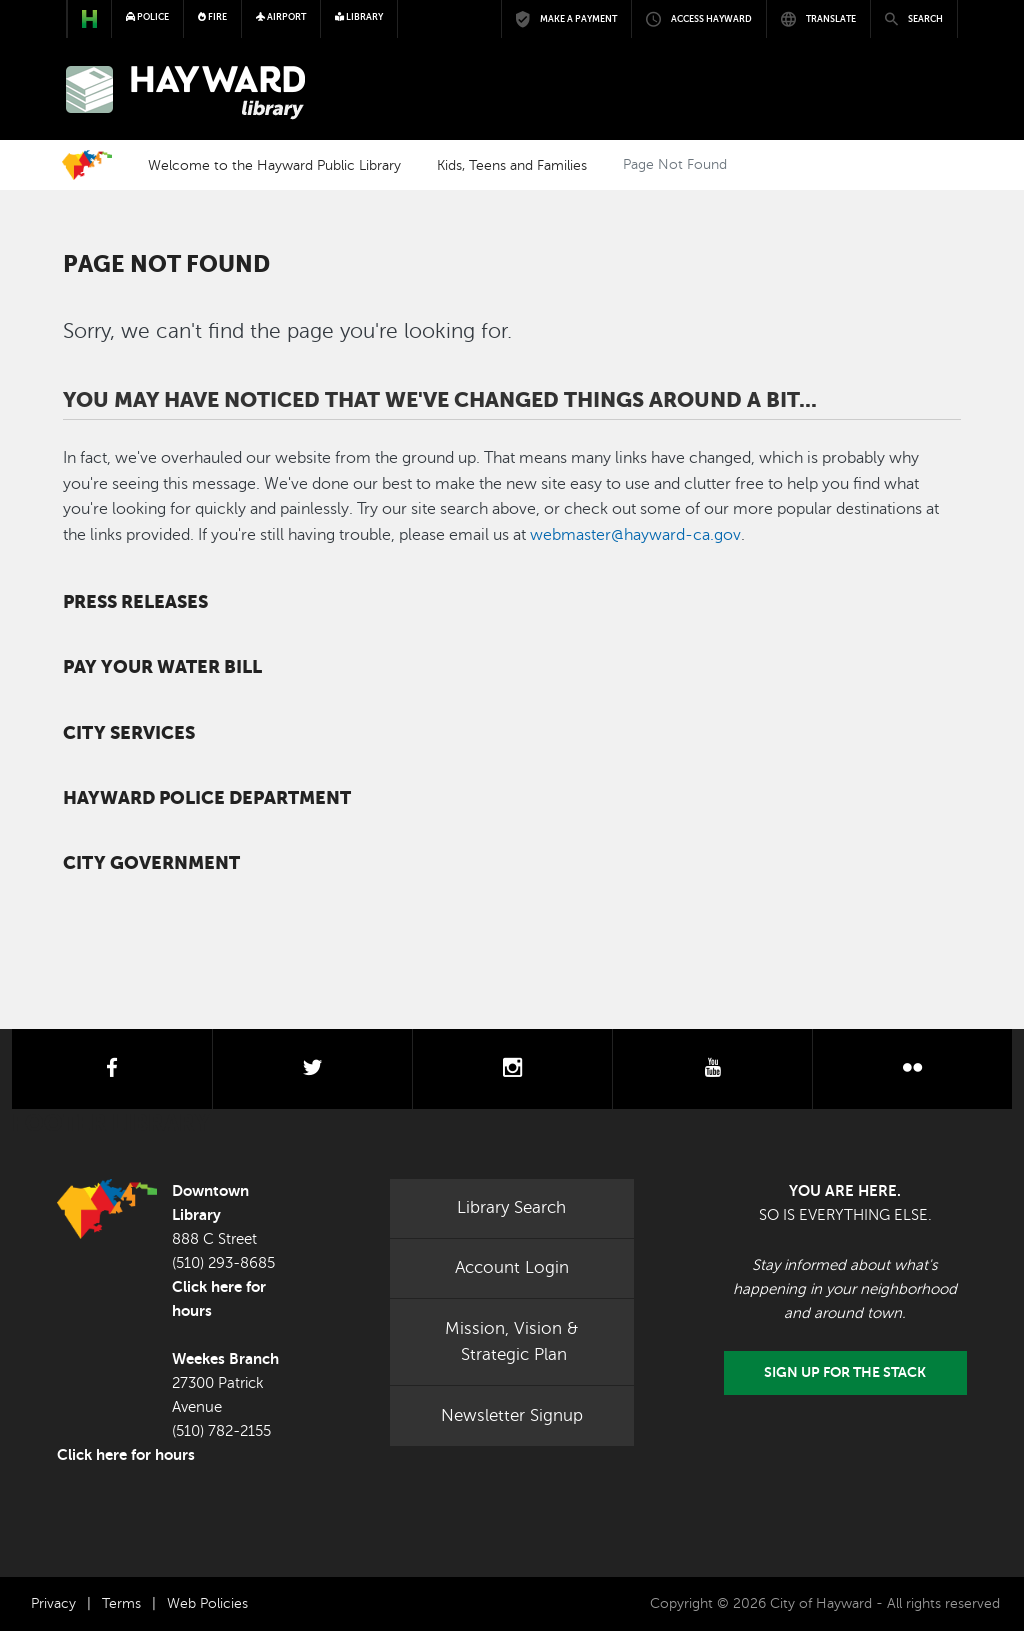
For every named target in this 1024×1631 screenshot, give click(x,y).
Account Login (512, 1267)
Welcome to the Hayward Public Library (274, 165)
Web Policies (207, 1603)
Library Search (511, 1207)
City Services (129, 733)
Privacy (53, 1603)
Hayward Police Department (207, 798)
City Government (151, 863)
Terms (121, 1603)
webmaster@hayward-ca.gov (635, 535)
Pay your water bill (162, 667)
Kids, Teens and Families (512, 165)
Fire (212, 17)
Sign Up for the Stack (845, 1372)
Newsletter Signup (512, 1415)
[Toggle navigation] (930, 93)
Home (87, 165)
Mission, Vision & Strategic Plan (511, 1341)
